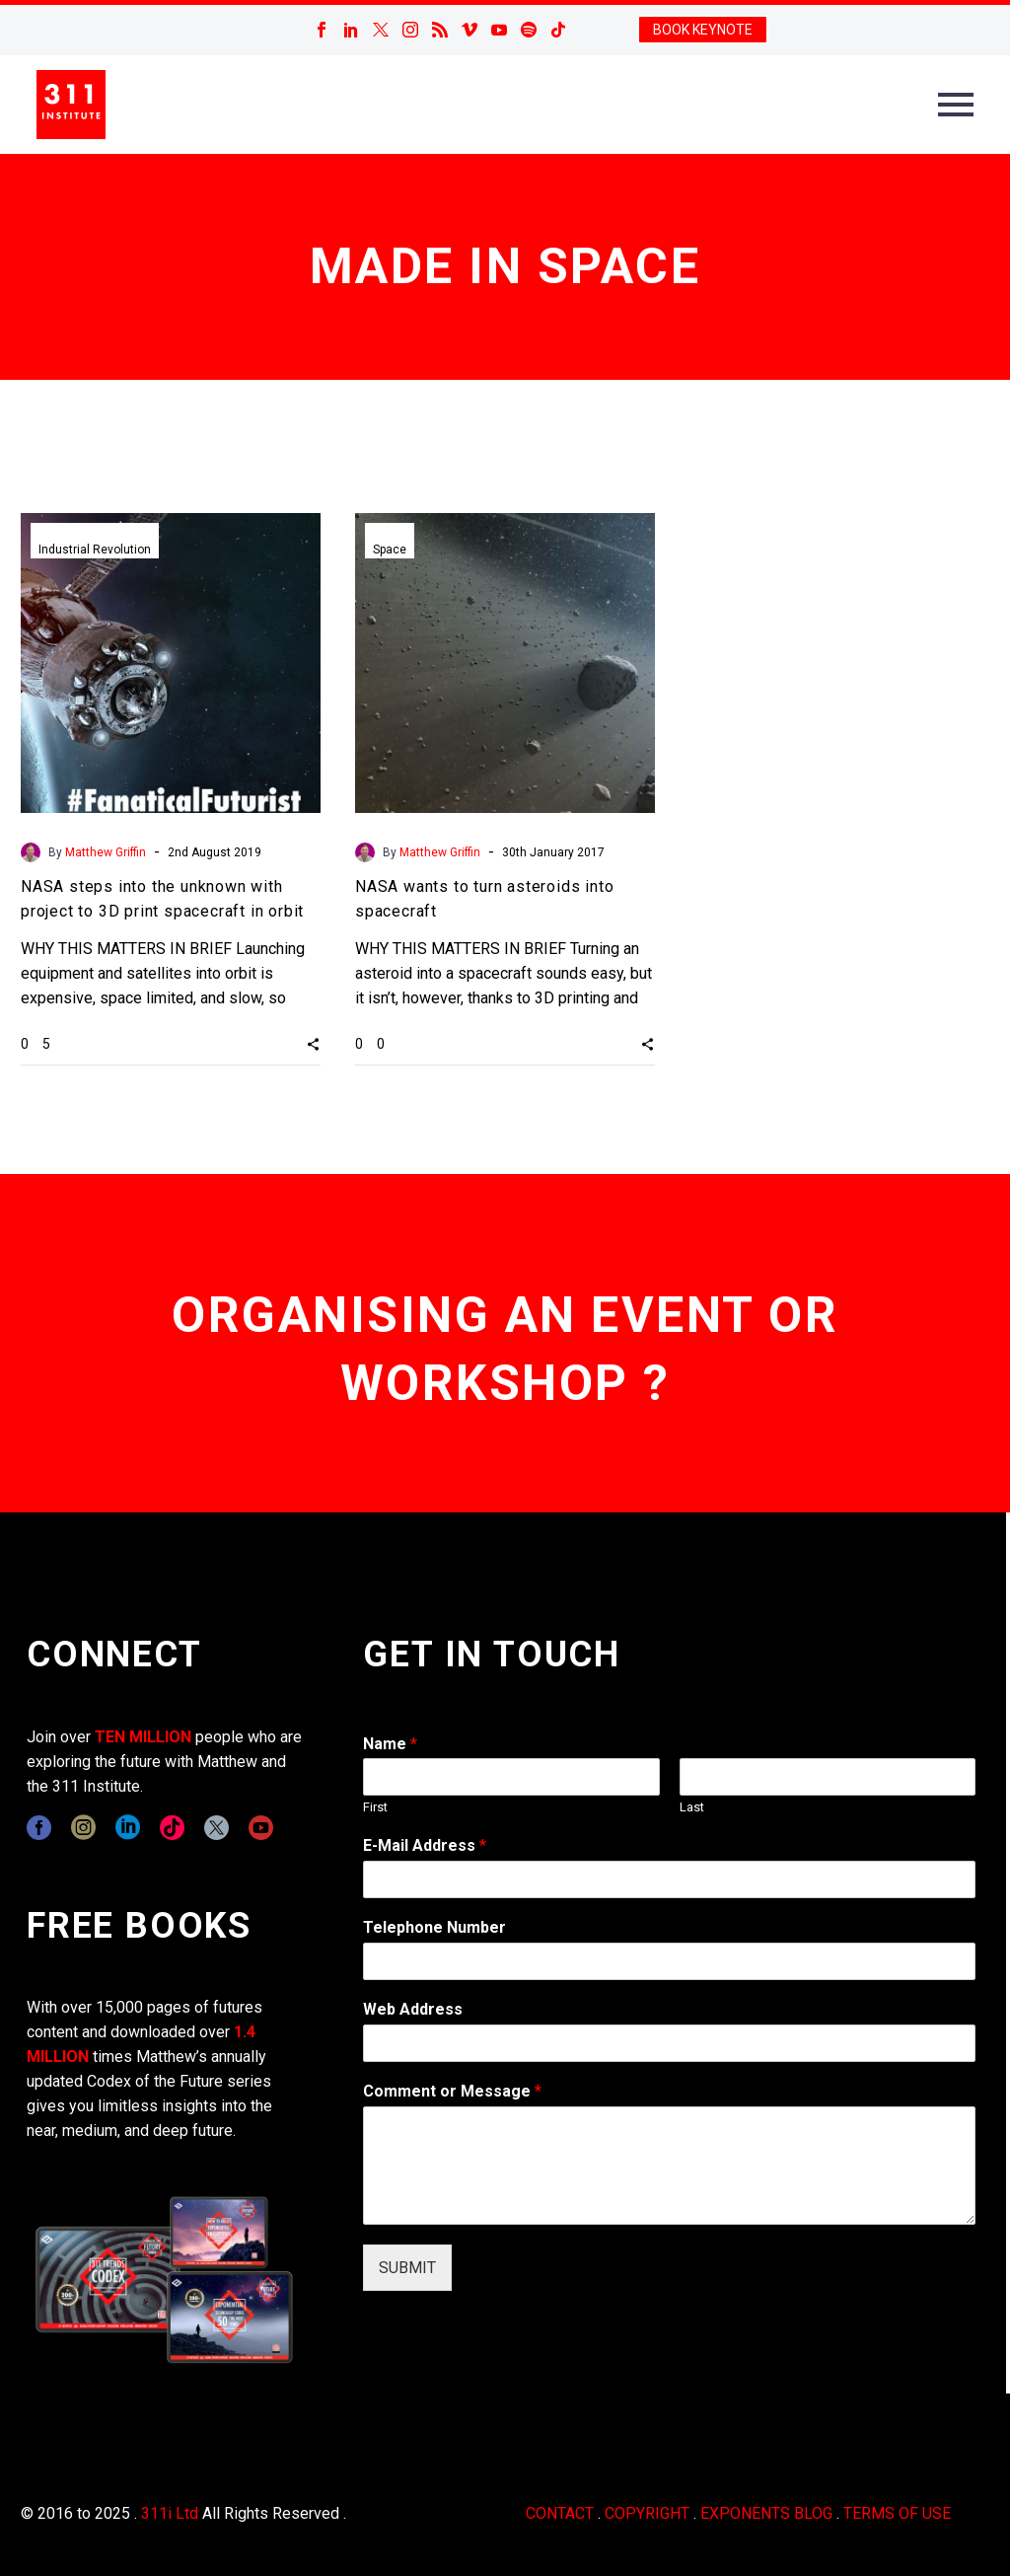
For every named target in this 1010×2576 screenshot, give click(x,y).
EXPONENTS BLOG (766, 2513)
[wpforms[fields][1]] (669, 1879)
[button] (313, 1043)
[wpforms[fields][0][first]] (511, 1777)
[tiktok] (172, 1827)
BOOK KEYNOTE (703, 29)
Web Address (413, 2009)
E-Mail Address (424, 1845)
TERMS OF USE (897, 2513)
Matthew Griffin (105, 852)
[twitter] (216, 1827)
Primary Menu (956, 104)
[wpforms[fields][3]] (669, 2043)
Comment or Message (452, 2091)
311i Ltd (169, 2513)
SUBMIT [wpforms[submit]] (407, 2267)
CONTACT (560, 2513)
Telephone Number (434, 1927)
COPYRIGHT (647, 2513)
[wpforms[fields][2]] (669, 2165)
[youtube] (261, 1827)
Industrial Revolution (94, 549)
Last (692, 1807)
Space (389, 549)
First (375, 1807)
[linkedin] (127, 1827)
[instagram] (83, 1827)
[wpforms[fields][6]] (669, 1961)
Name (390, 1743)
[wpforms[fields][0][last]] (827, 1777)
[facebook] (39, 1827)
